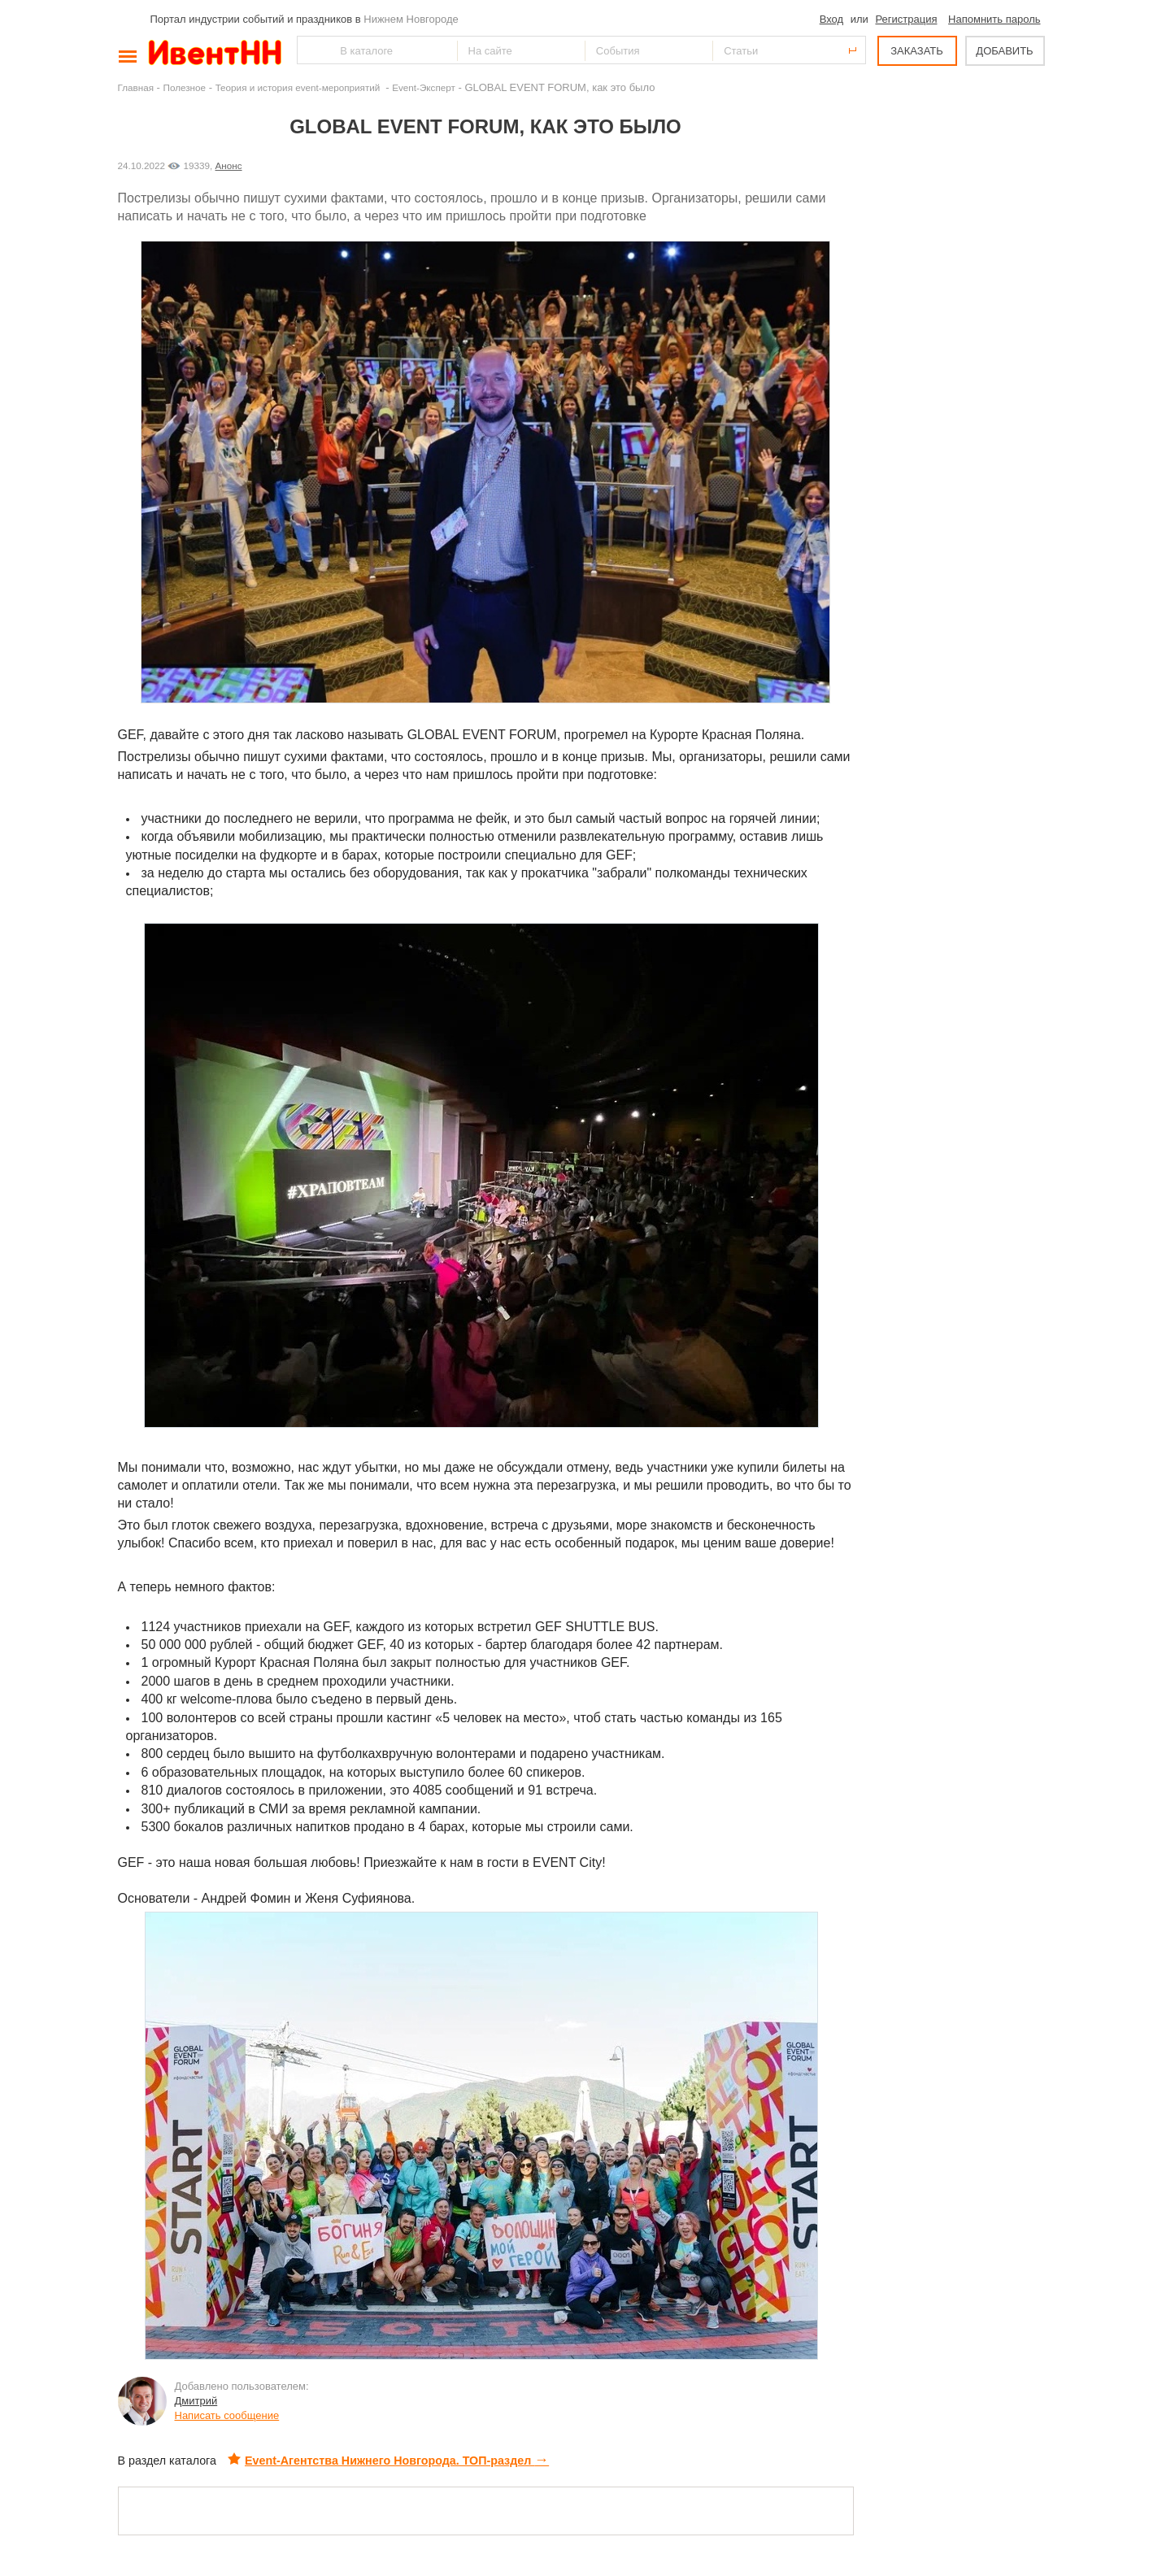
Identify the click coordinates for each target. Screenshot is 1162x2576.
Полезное (185, 87)
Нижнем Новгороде (411, 19)
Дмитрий (196, 2401)
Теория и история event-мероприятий (299, 87)
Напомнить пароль (994, 19)
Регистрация (906, 19)
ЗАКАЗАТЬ (916, 51)
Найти (311, 50)
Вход (831, 19)
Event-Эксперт (423, 87)
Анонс (228, 165)
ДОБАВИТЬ (1004, 51)
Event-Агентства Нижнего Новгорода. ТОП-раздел (388, 2460)
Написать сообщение (227, 2415)
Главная (136, 87)
